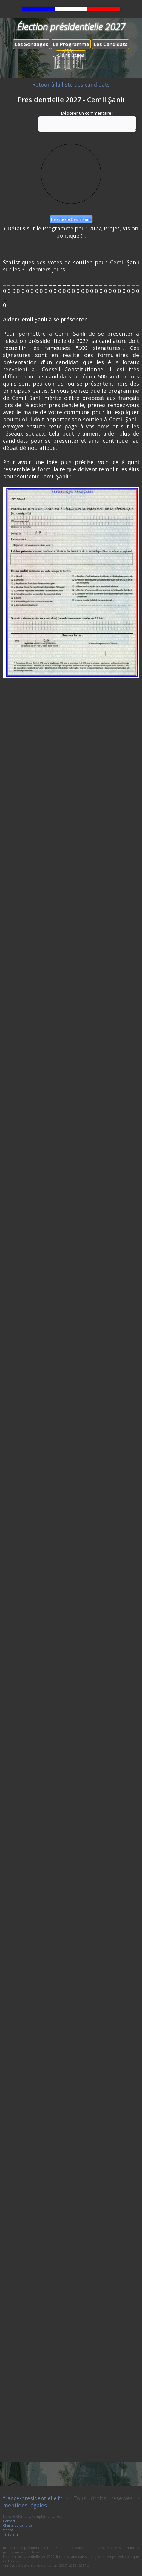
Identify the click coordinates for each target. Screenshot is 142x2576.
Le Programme (71, 44)
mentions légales (25, 2505)
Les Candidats (110, 44)
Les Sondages (31, 44)
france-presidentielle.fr (32, 2498)
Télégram (10, 2534)
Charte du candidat (18, 2525)
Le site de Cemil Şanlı (71, 219)
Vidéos (8, 2530)
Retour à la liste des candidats (71, 84)
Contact (9, 2521)
